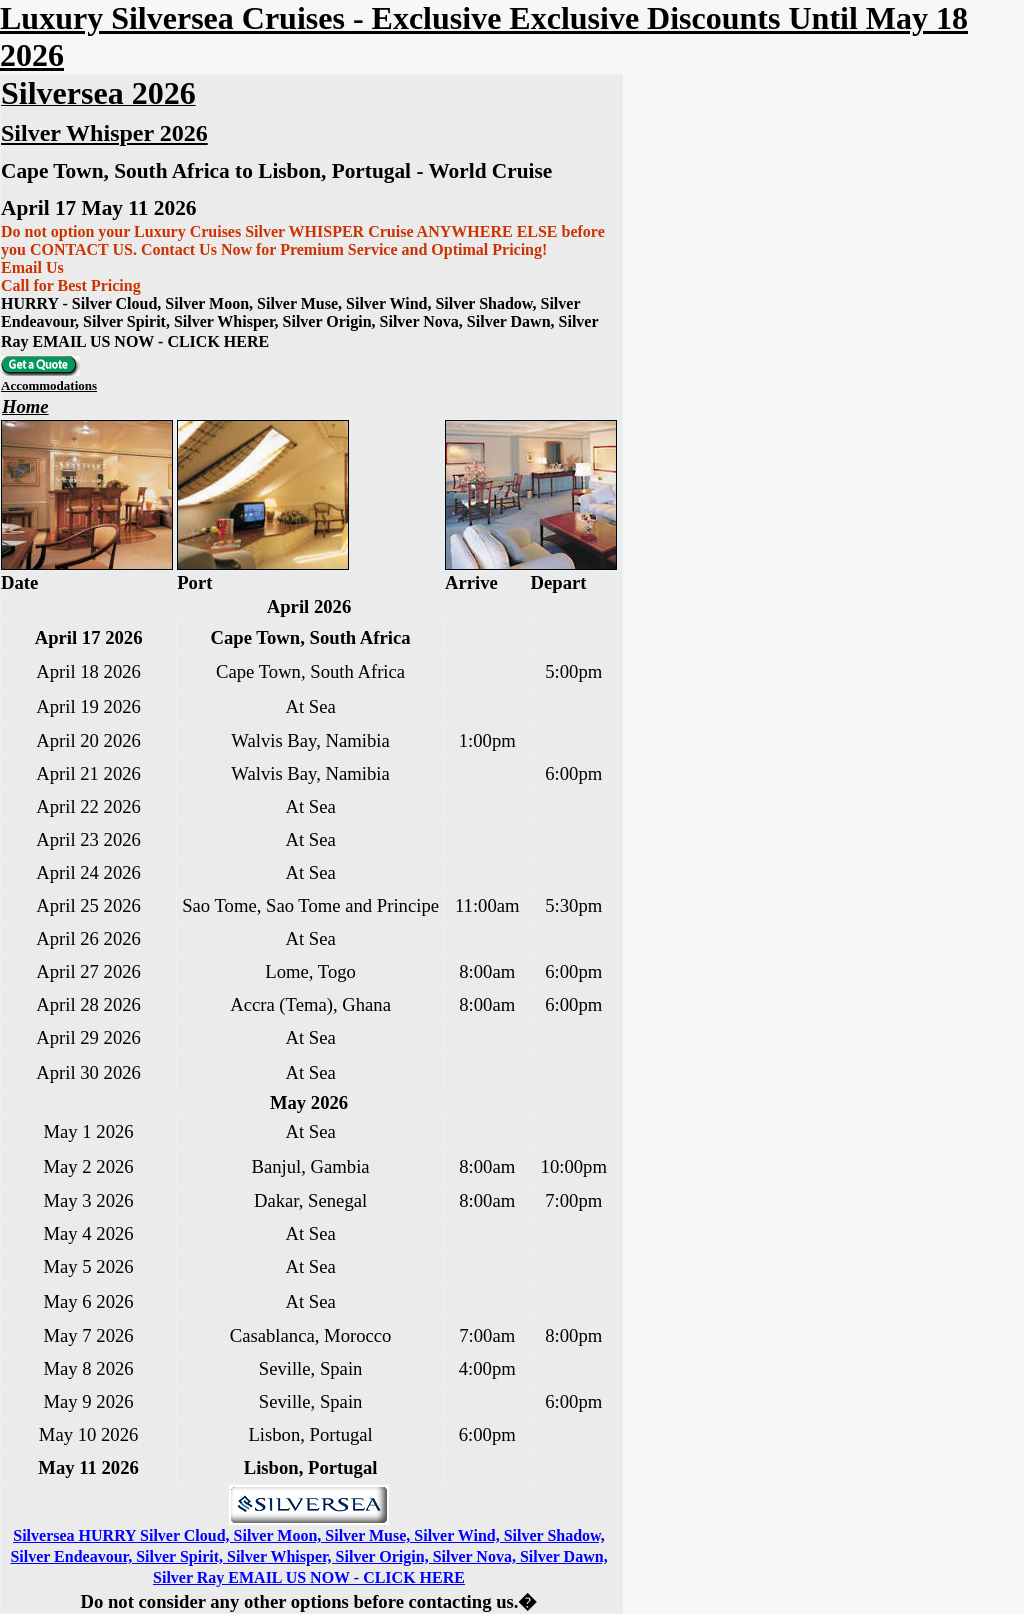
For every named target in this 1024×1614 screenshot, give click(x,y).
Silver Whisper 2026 (104, 133)
